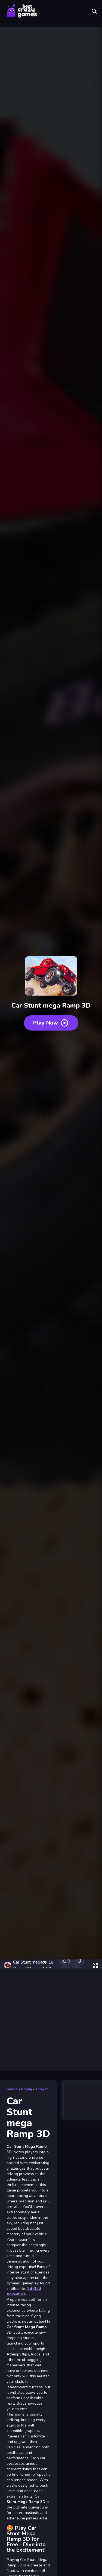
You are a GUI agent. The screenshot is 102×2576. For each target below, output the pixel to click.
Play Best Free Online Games (21, 11)
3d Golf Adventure (24, 2291)
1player (42, 2089)
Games (12, 2089)
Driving (26, 2089)
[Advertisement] (51, 2019)
